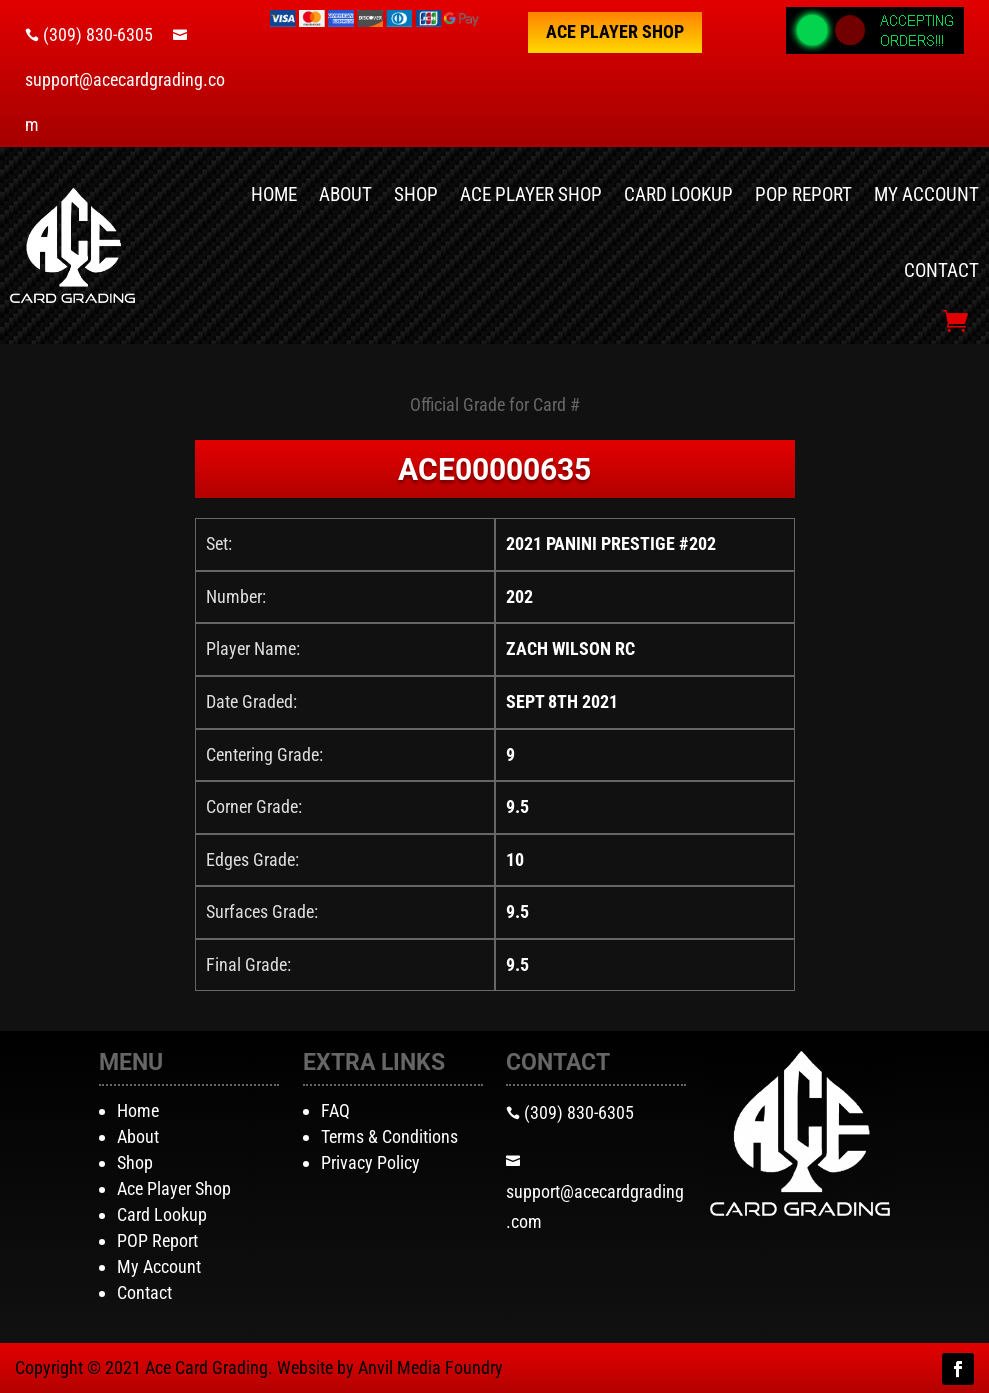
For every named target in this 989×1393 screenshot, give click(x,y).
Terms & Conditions (389, 1136)
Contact (941, 270)
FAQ (335, 1110)
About (345, 194)
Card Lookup (678, 194)
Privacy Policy (370, 1162)
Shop (416, 194)
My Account (926, 194)
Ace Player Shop (615, 31)
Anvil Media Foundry (430, 1367)
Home (274, 194)
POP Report (803, 194)
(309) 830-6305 (98, 34)
